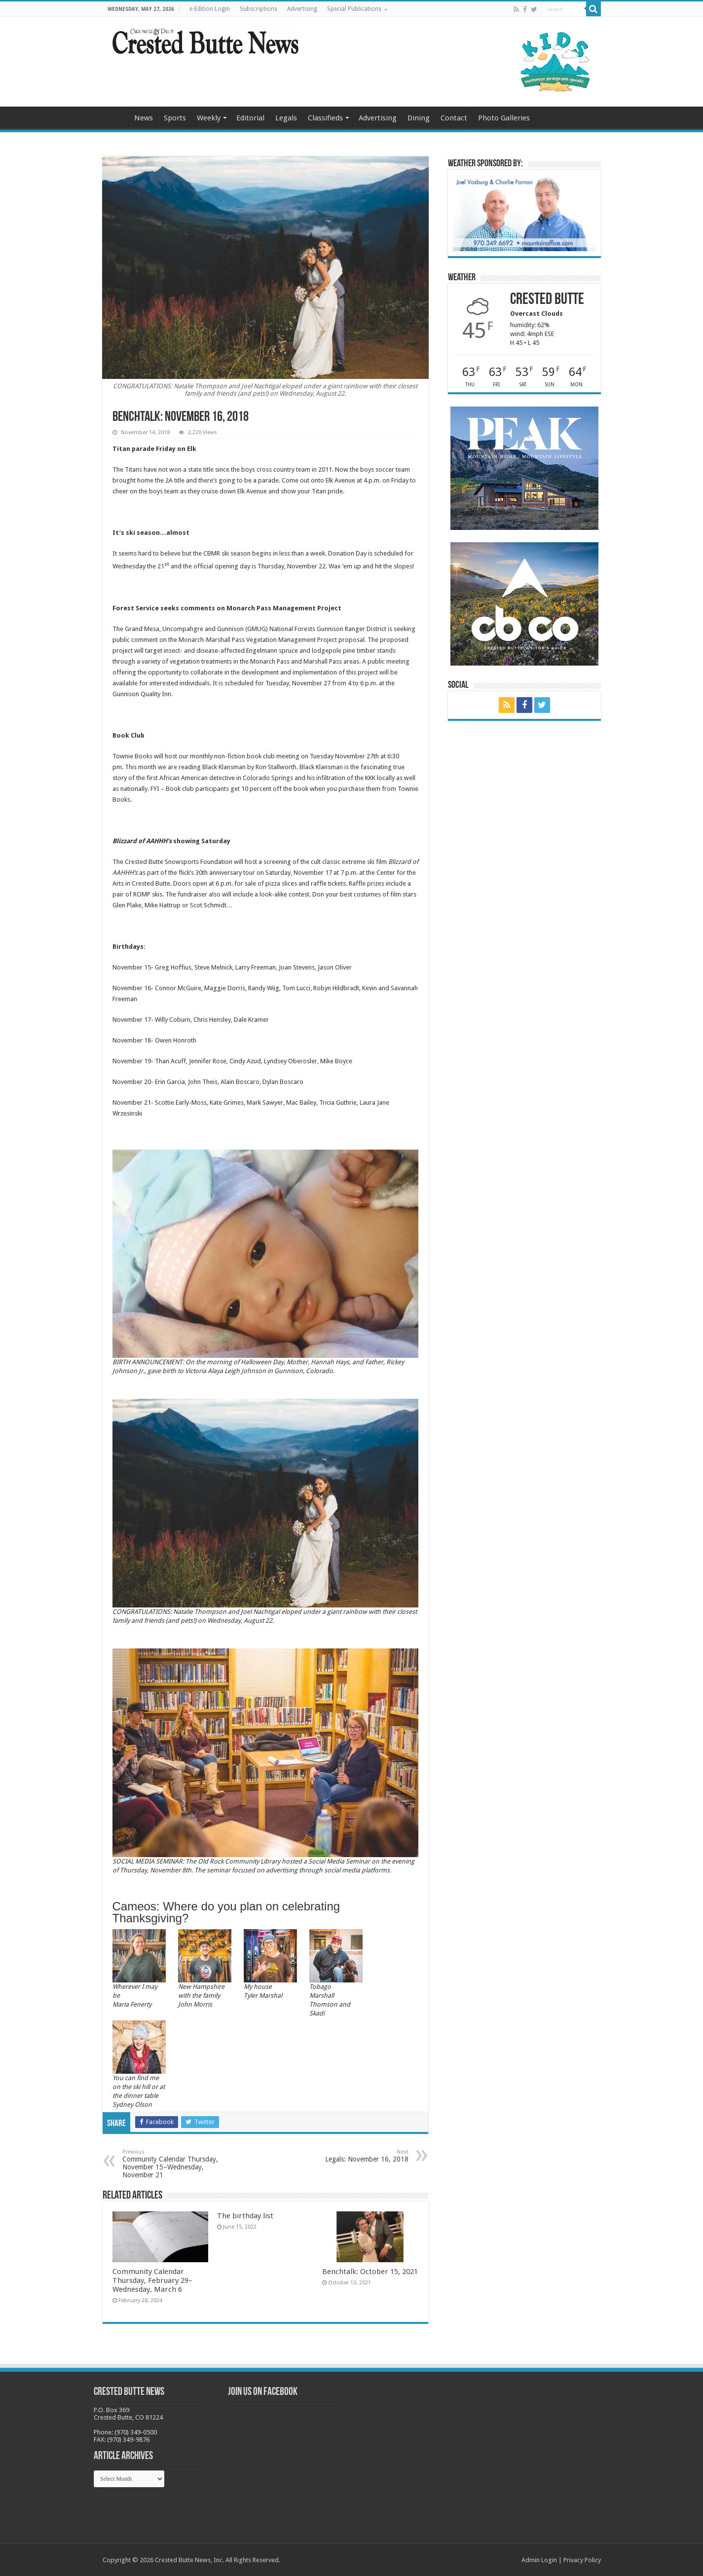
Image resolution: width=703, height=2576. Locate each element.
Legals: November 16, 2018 (357, 2156)
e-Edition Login (209, 8)
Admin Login (539, 2560)
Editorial (250, 117)
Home (115, 117)
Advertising (302, 8)
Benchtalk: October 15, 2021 (370, 2271)
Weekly (209, 117)
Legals (286, 117)
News (143, 117)
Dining (418, 117)
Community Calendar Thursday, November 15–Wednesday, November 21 (172, 2164)
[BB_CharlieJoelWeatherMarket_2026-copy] (524, 212)
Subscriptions (258, 8)
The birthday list (245, 2215)
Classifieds (325, 117)
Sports (175, 117)
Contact (454, 117)
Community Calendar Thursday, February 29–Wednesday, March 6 (152, 2280)
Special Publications (354, 8)
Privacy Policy (582, 2560)
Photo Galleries (504, 117)
